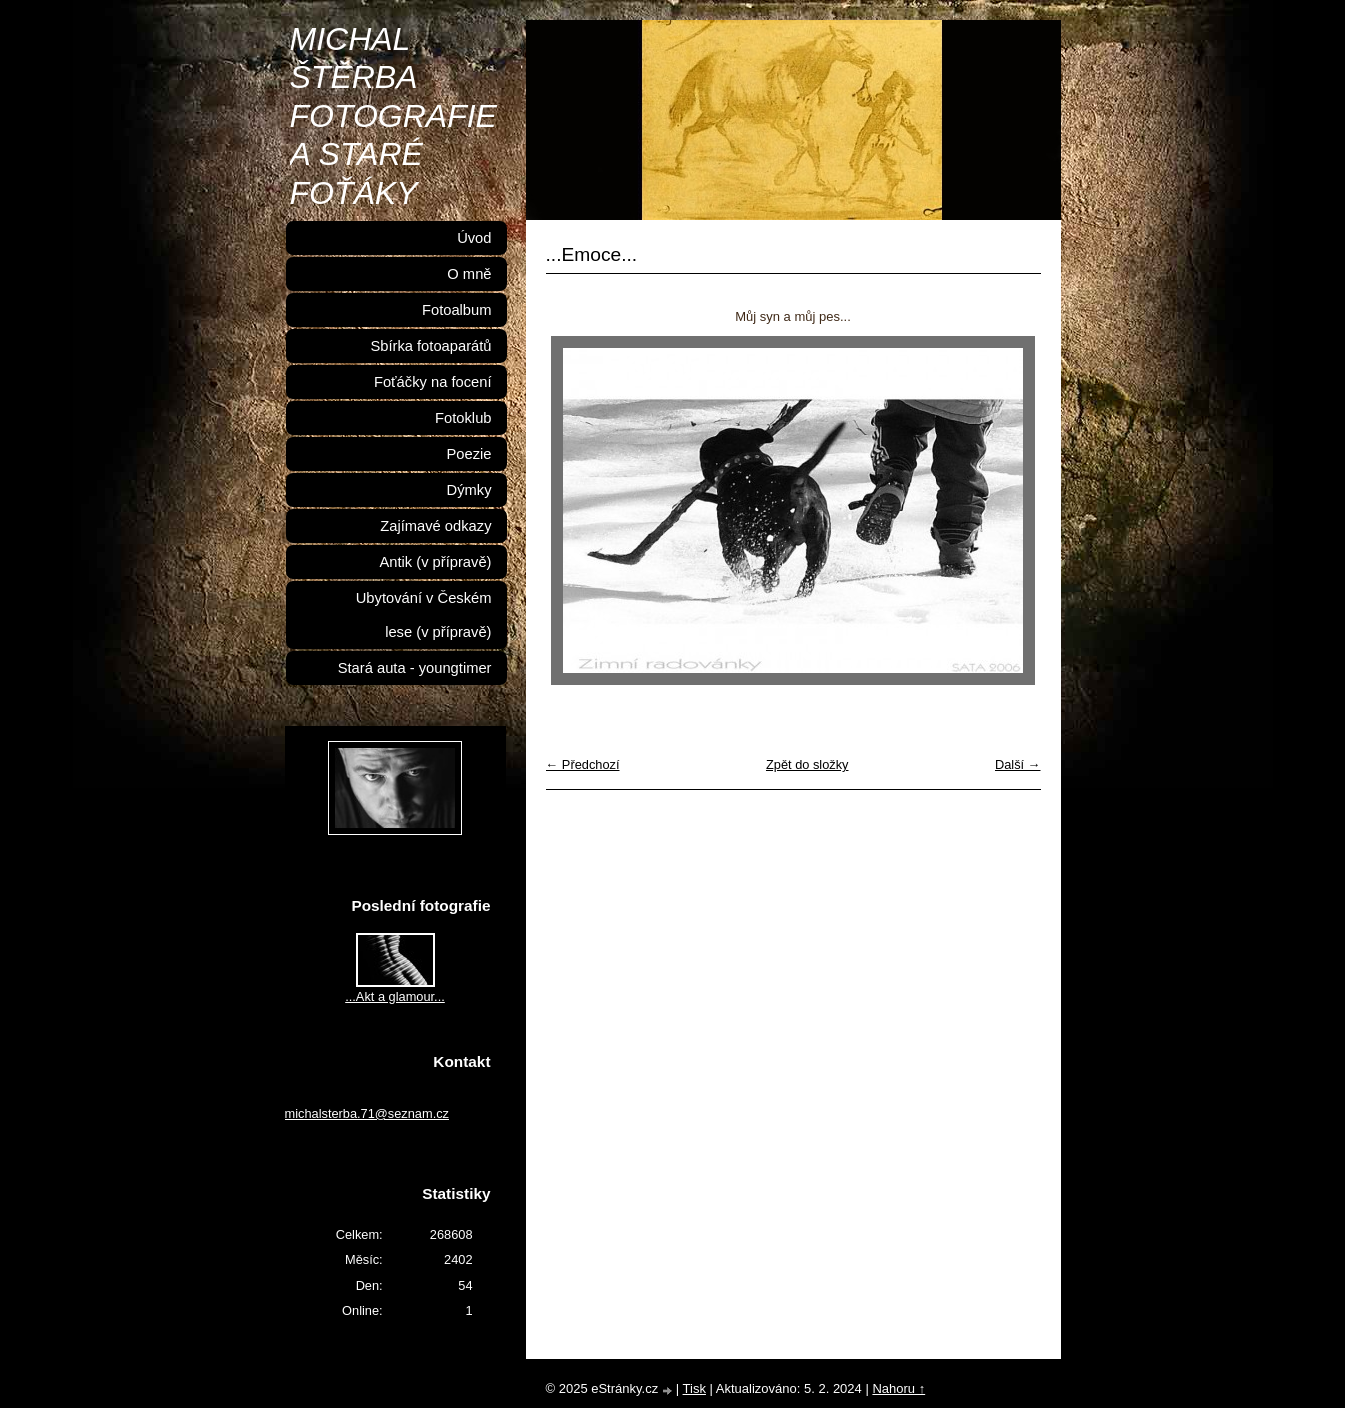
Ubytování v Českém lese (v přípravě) (424, 615)
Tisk (694, 1388)
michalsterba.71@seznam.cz (367, 1113)
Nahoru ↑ (898, 1388)
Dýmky (469, 490)
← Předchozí (583, 764)
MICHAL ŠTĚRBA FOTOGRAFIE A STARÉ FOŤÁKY (393, 116)
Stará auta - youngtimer (415, 668)
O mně (469, 274)
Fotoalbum (457, 310)
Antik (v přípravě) (435, 562)
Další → (1018, 764)
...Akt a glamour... (395, 996)
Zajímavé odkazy (435, 526)
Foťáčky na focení (433, 382)
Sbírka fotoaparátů (430, 346)
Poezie (468, 454)
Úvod (474, 238)
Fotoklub (463, 418)
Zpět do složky (807, 764)
